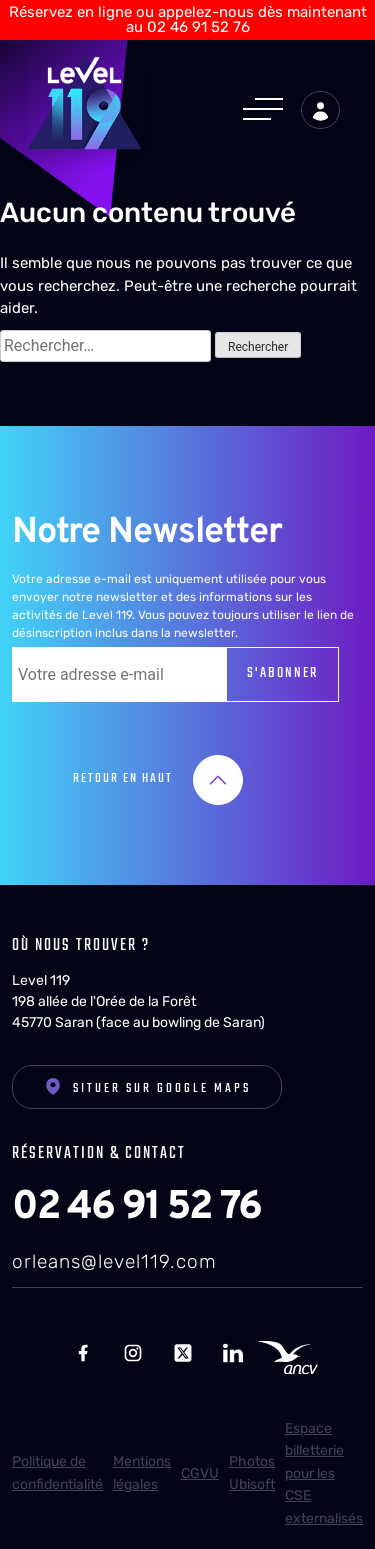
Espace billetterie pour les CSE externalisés (324, 1473)
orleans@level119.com (114, 1261)
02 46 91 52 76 (136, 1208)
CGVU (200, 1473)
